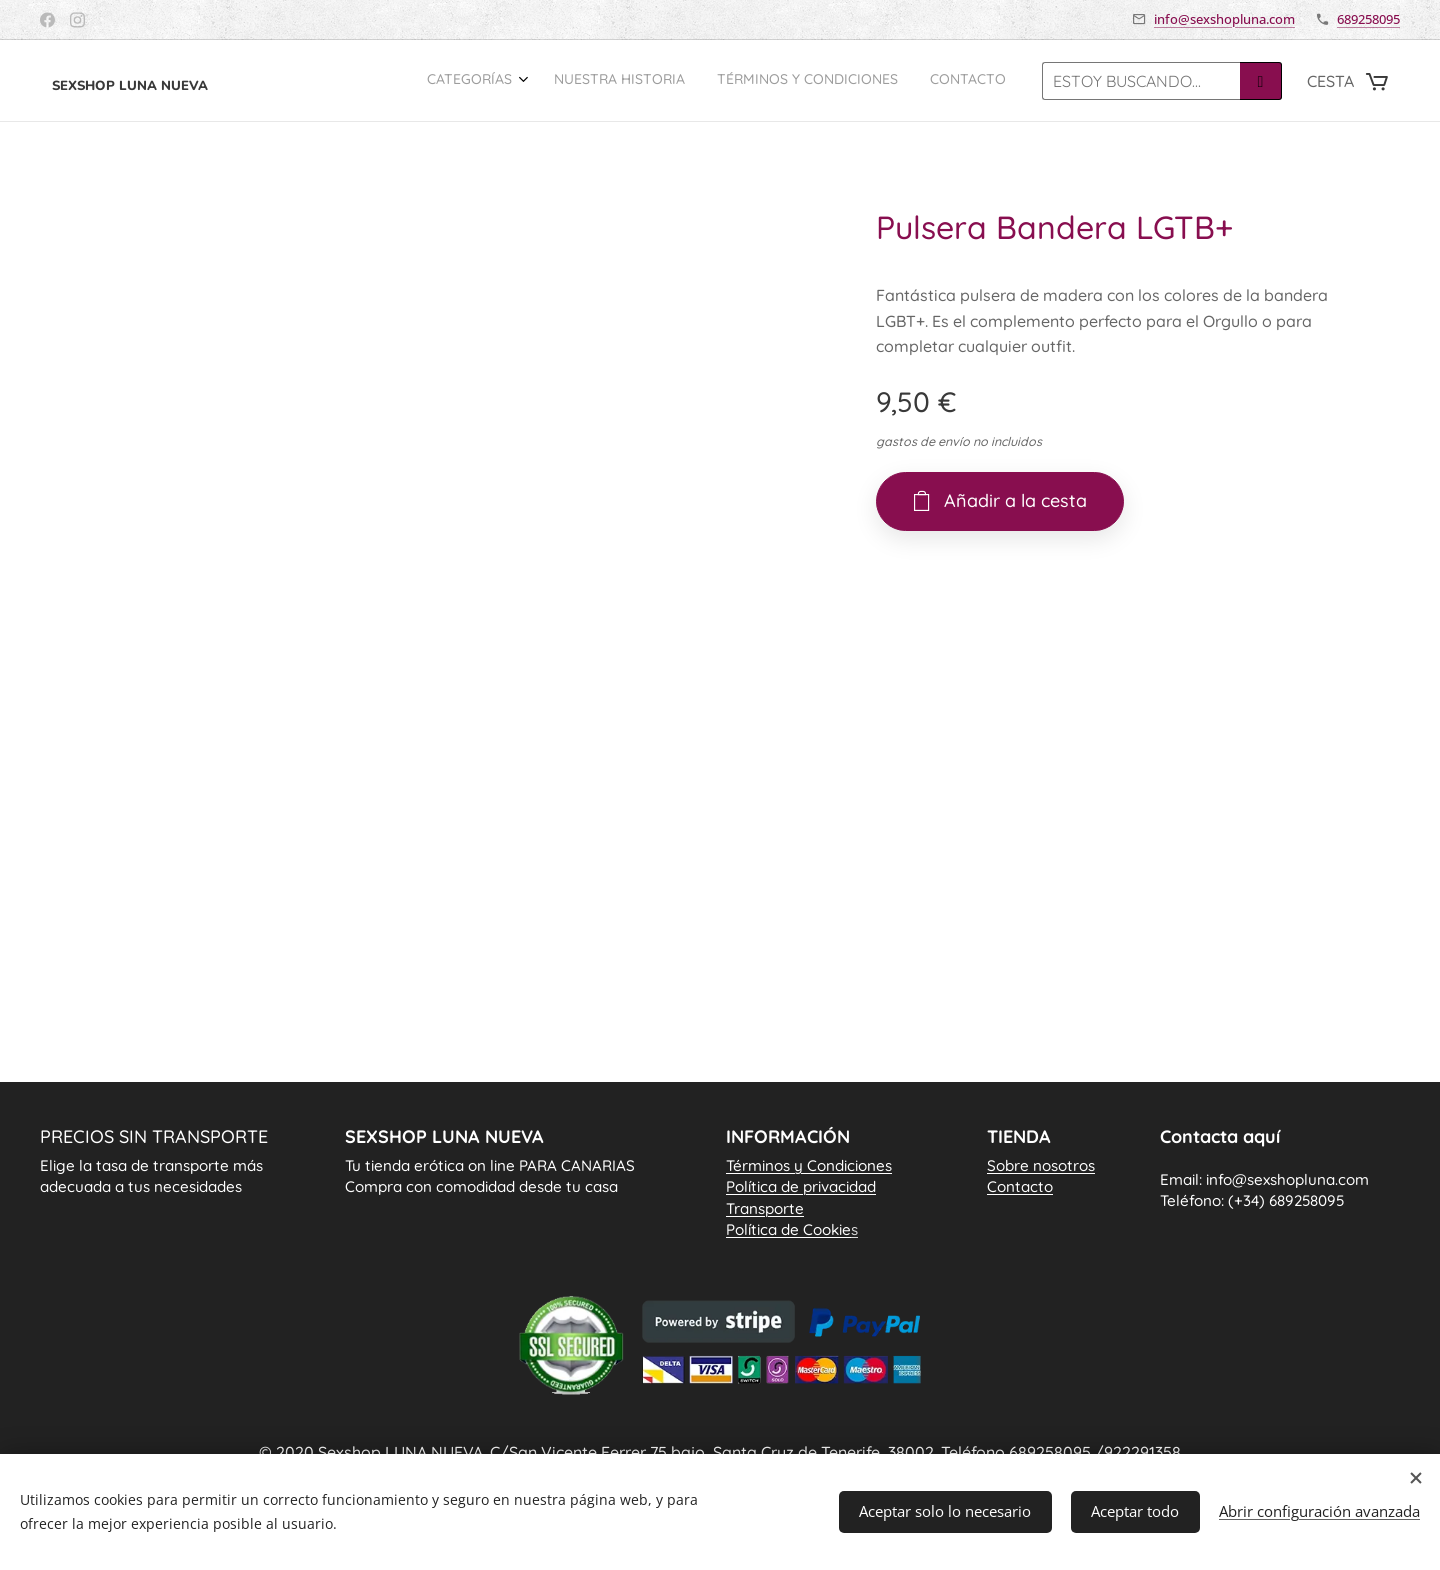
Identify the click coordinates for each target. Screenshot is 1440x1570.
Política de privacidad (801, 1187)
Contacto (1020, 1187)
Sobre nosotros (1041, 1166)
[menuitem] (910, 81)
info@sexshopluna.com (1224, 19)
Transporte (765, 1208)
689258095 (1368, 19)
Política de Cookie (792, 1229)
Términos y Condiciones (809, 1166)
